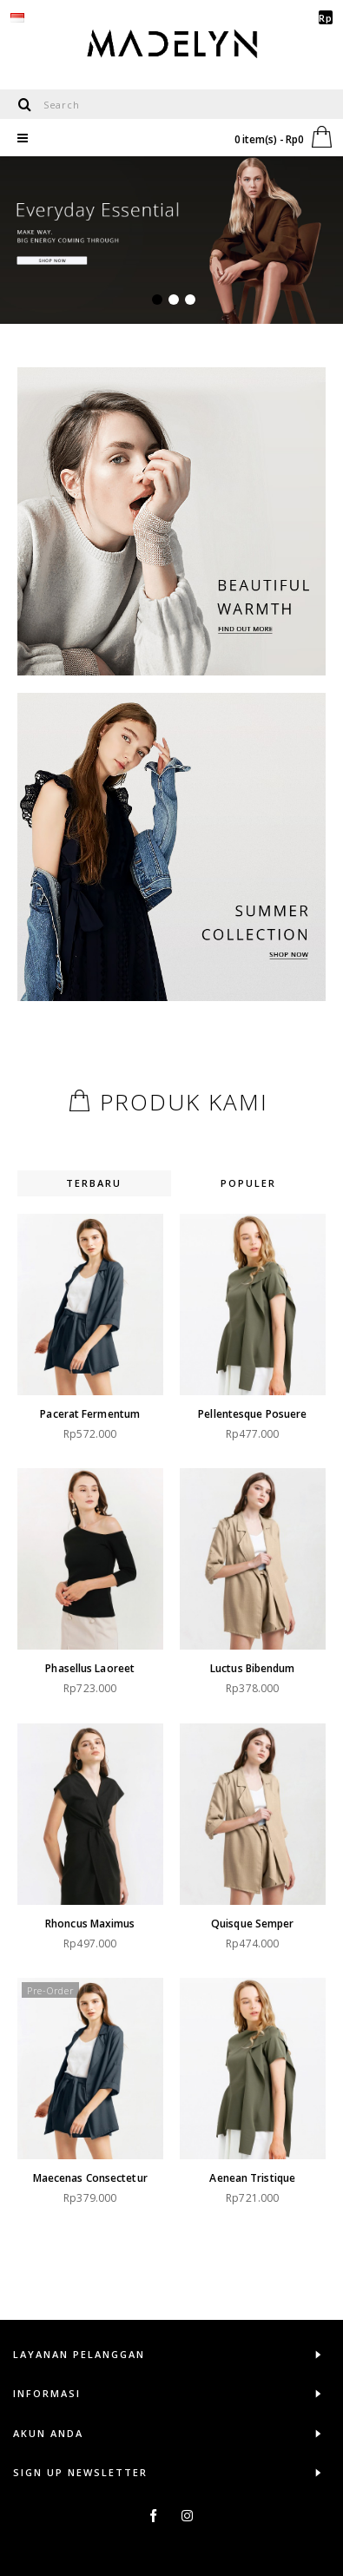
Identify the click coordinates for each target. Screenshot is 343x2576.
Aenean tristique (244, 2146)
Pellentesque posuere (244, 1414)
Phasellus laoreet (90, 1657)
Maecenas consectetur (90, 2146)
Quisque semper (243, 1902)
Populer (248, 1182)
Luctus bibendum (244, 1657)
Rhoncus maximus (90, 1902)
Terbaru (94, 1182)
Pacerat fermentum (90, 1414)
